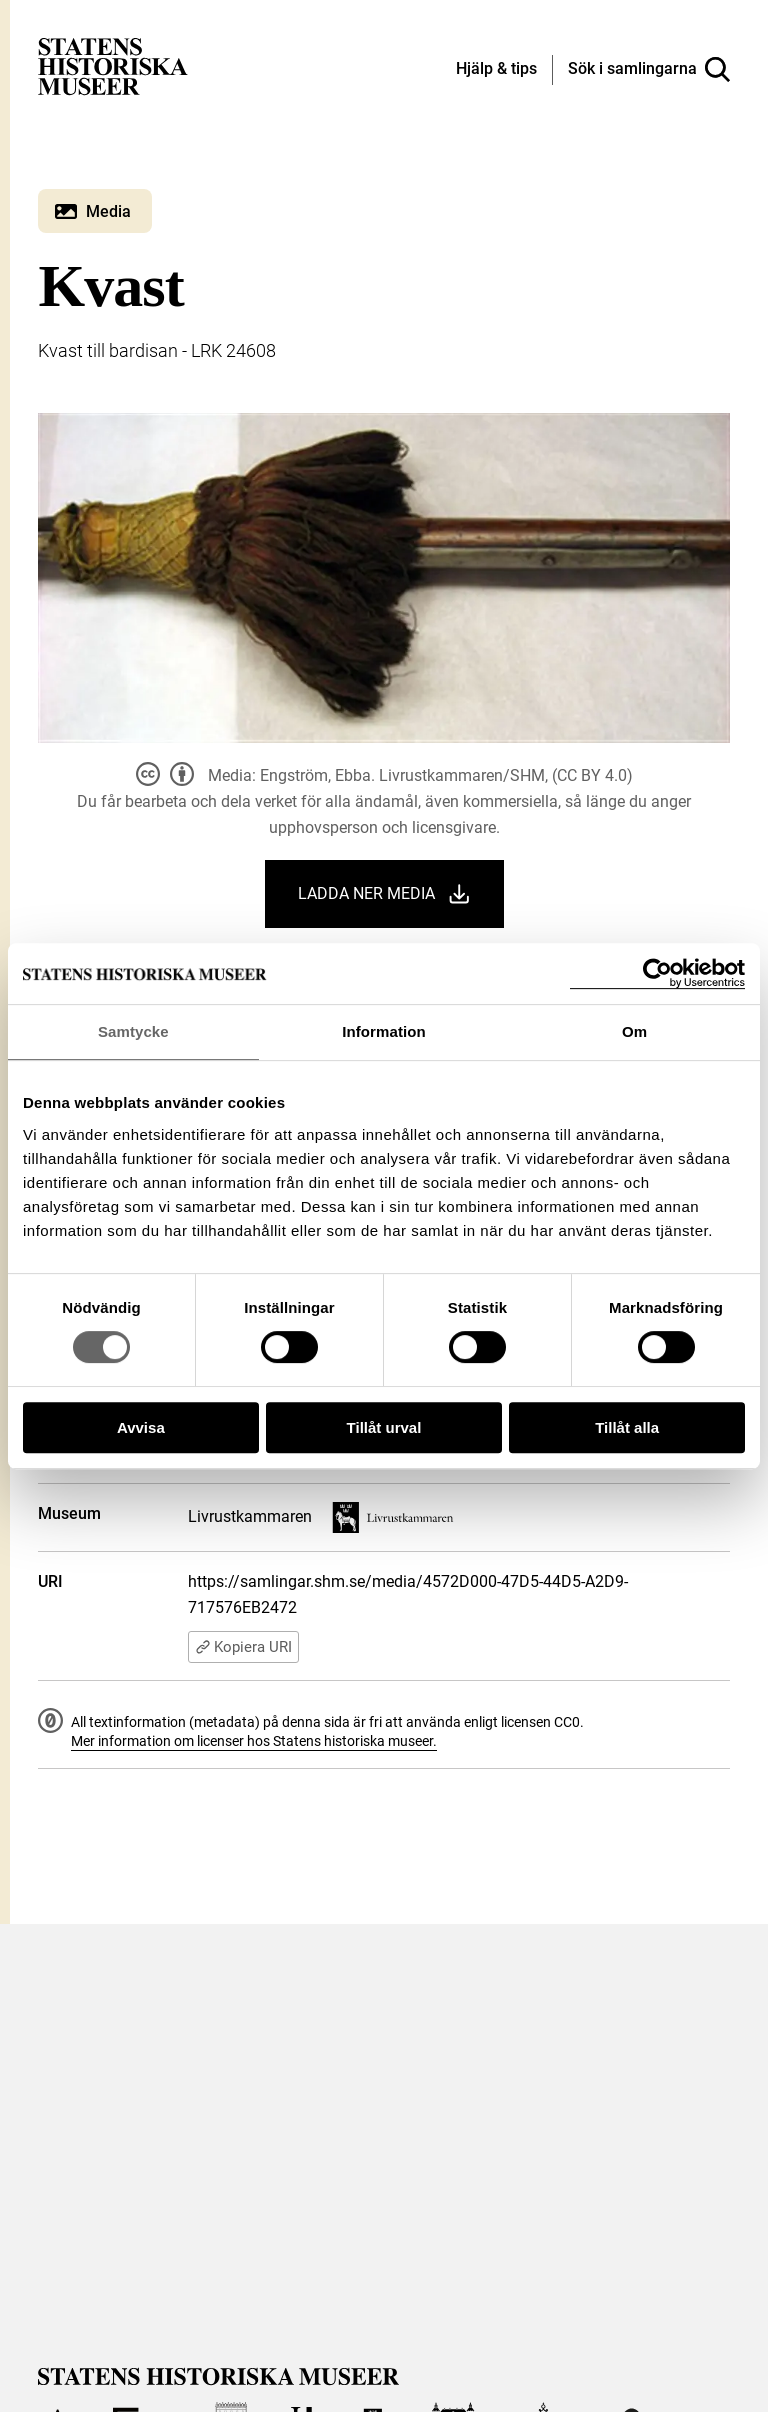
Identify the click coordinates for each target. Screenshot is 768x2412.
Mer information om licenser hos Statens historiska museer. (254, 1741)
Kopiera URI (243, 1647)
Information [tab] (384, 1031)
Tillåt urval (384, 1427)
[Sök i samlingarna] (649, 70)
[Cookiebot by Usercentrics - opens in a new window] (657, 973)
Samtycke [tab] (133, 1031)
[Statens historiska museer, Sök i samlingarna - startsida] (113, 65)
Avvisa (141, 1427)
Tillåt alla (627, 1427)
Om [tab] (634, 1031)
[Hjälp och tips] (496, 70)
